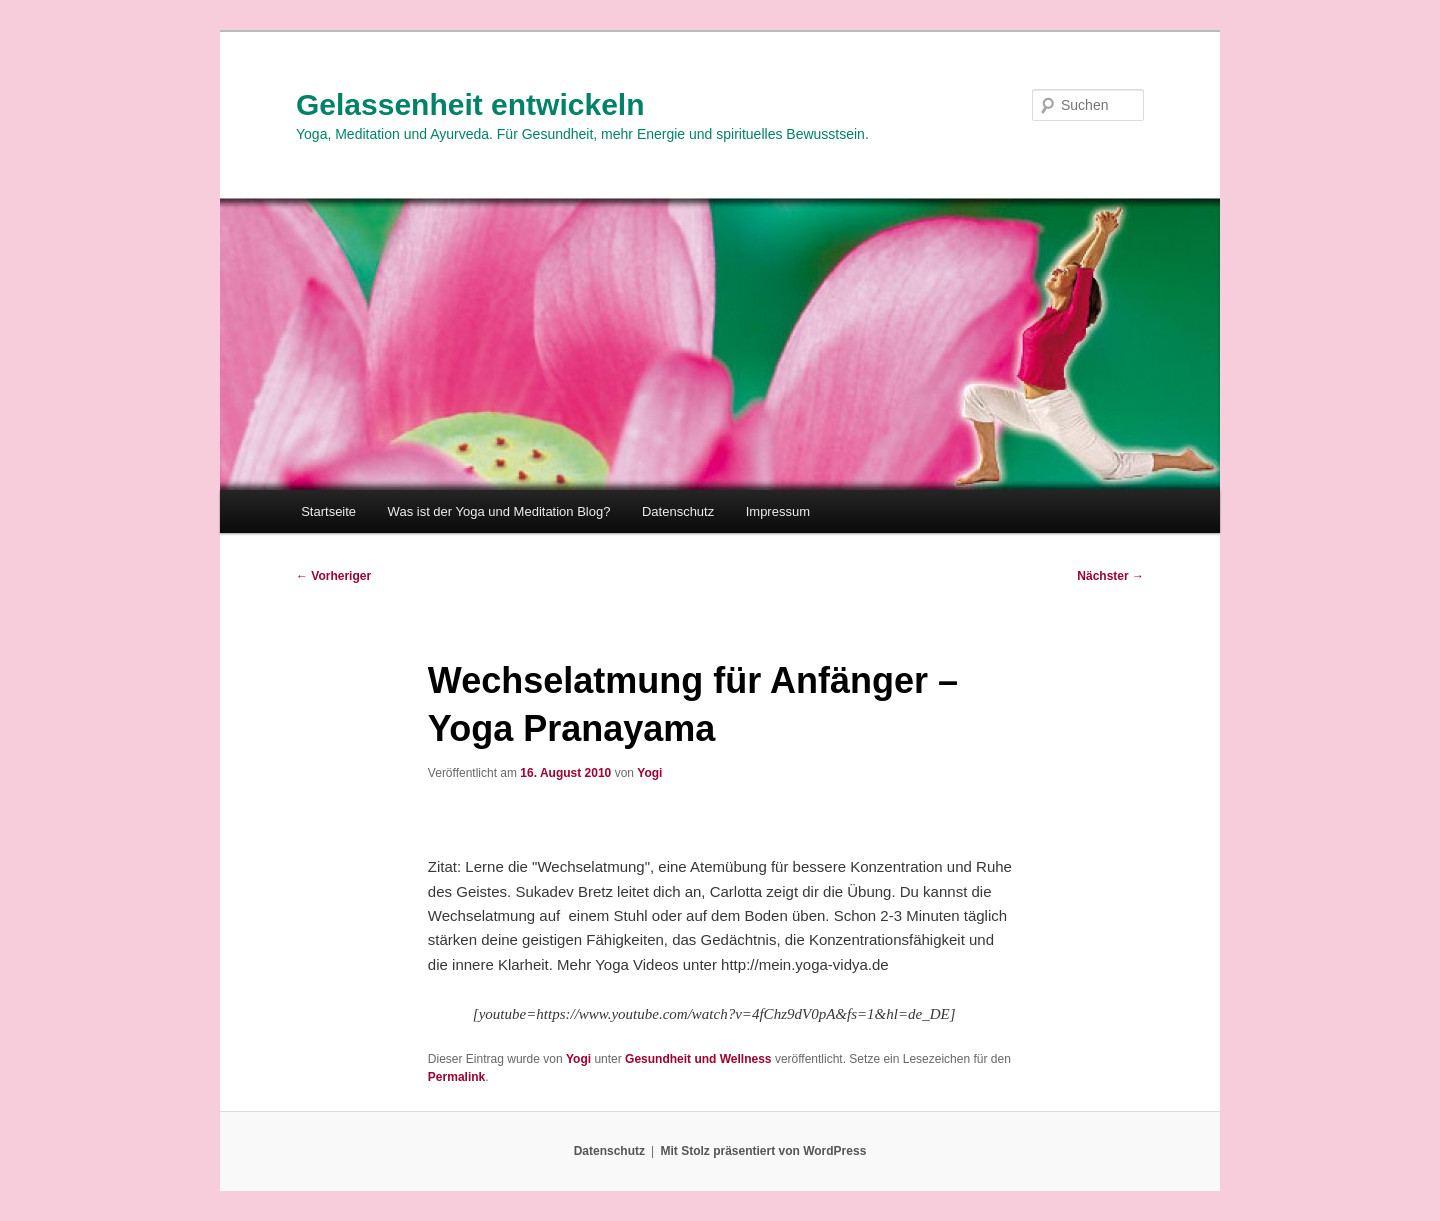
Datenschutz (678, 511)
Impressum (778, 511)
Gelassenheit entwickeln (470, 104)
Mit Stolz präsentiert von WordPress (763, 1151)
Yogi (649, 773)
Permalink (456, 1077)
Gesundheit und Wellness (698, 1059)
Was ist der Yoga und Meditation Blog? (499, 511)
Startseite (328, 511)
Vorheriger (333, 576)
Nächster (1110, 576)
